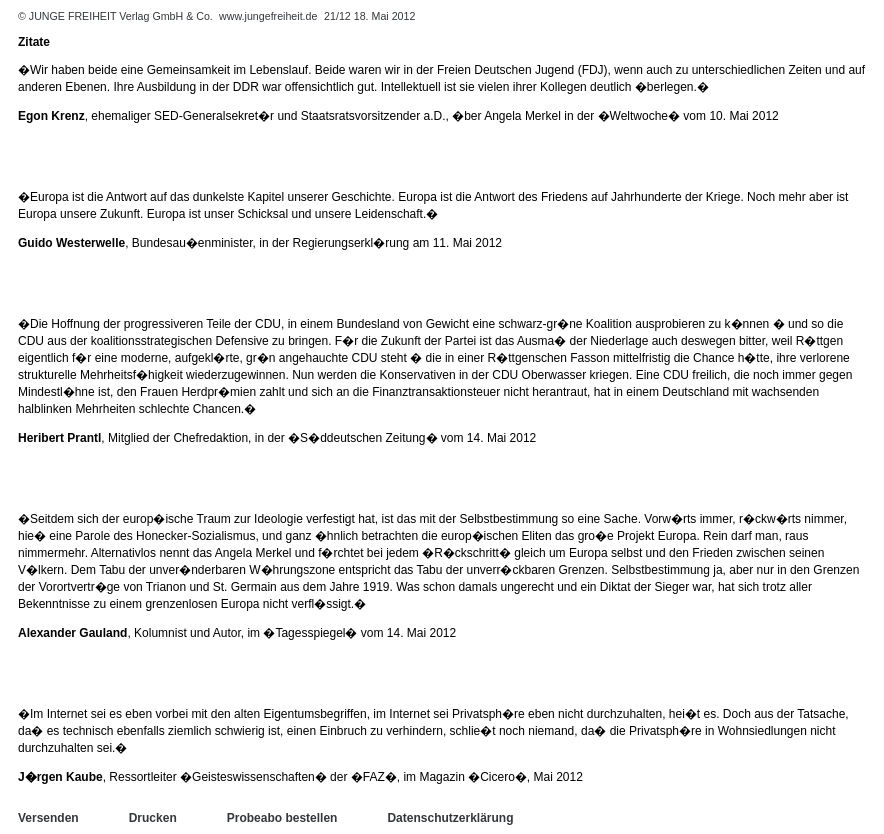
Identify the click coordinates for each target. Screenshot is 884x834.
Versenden (48, 818)
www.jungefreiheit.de (268, 16)
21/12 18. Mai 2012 (369, 16)
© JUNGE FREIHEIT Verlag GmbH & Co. (117, 16)
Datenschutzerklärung (450, 818)
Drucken (153, 818)
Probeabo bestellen (282, 818)
